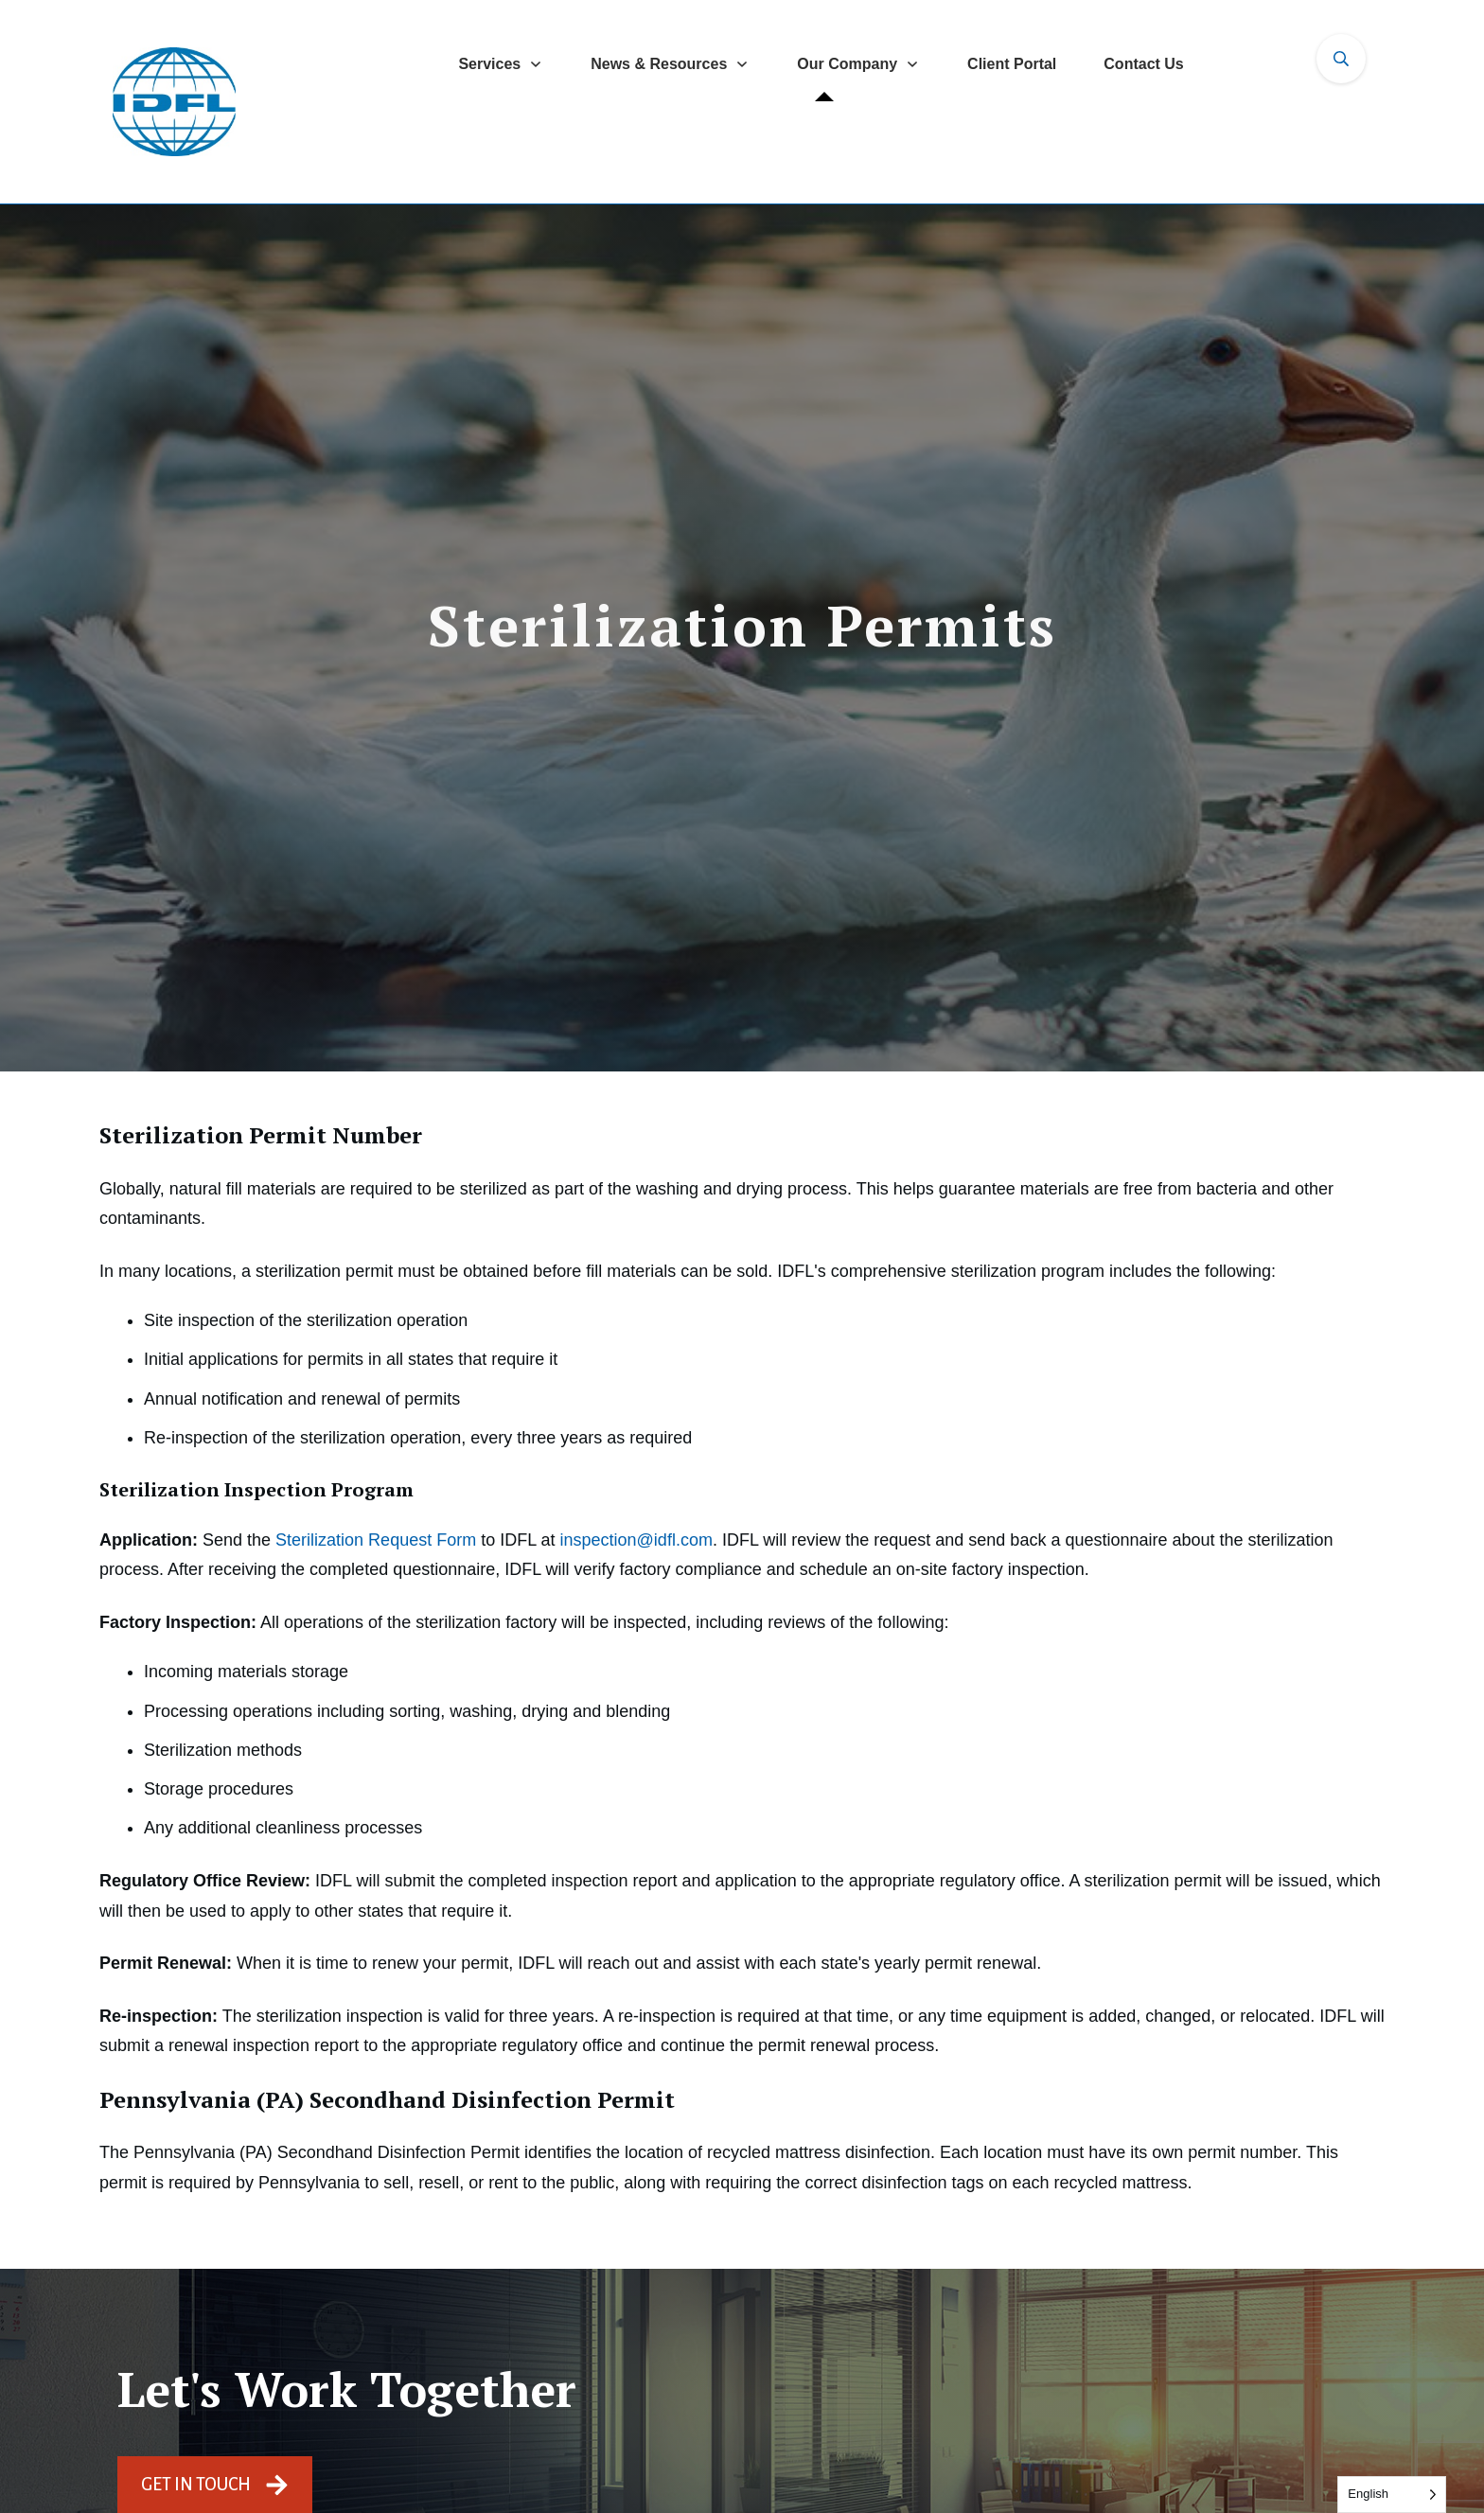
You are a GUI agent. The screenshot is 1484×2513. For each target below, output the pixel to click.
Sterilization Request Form (375, 1540)
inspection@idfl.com (636, 1540)
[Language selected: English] (1391, 2494)
